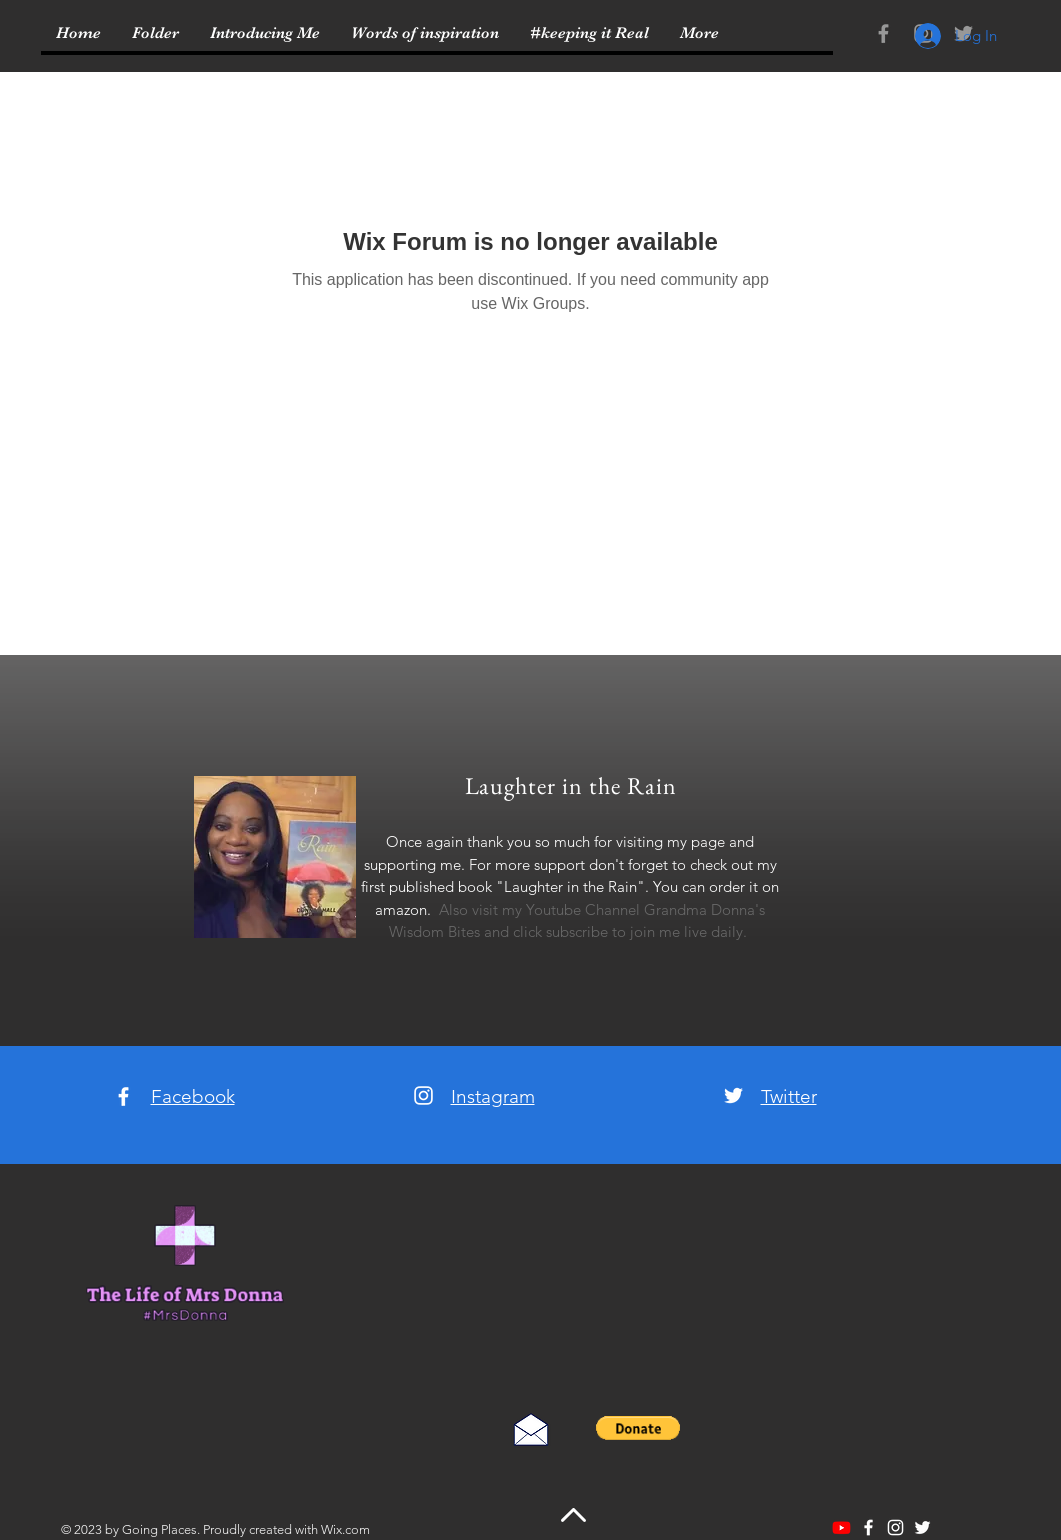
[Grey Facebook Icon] (883, 33)
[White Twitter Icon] (733, 1095)
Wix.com (345, 1529)
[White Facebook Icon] (123, 1096)
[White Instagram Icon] (423, 1095)
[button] (638, 1428)
